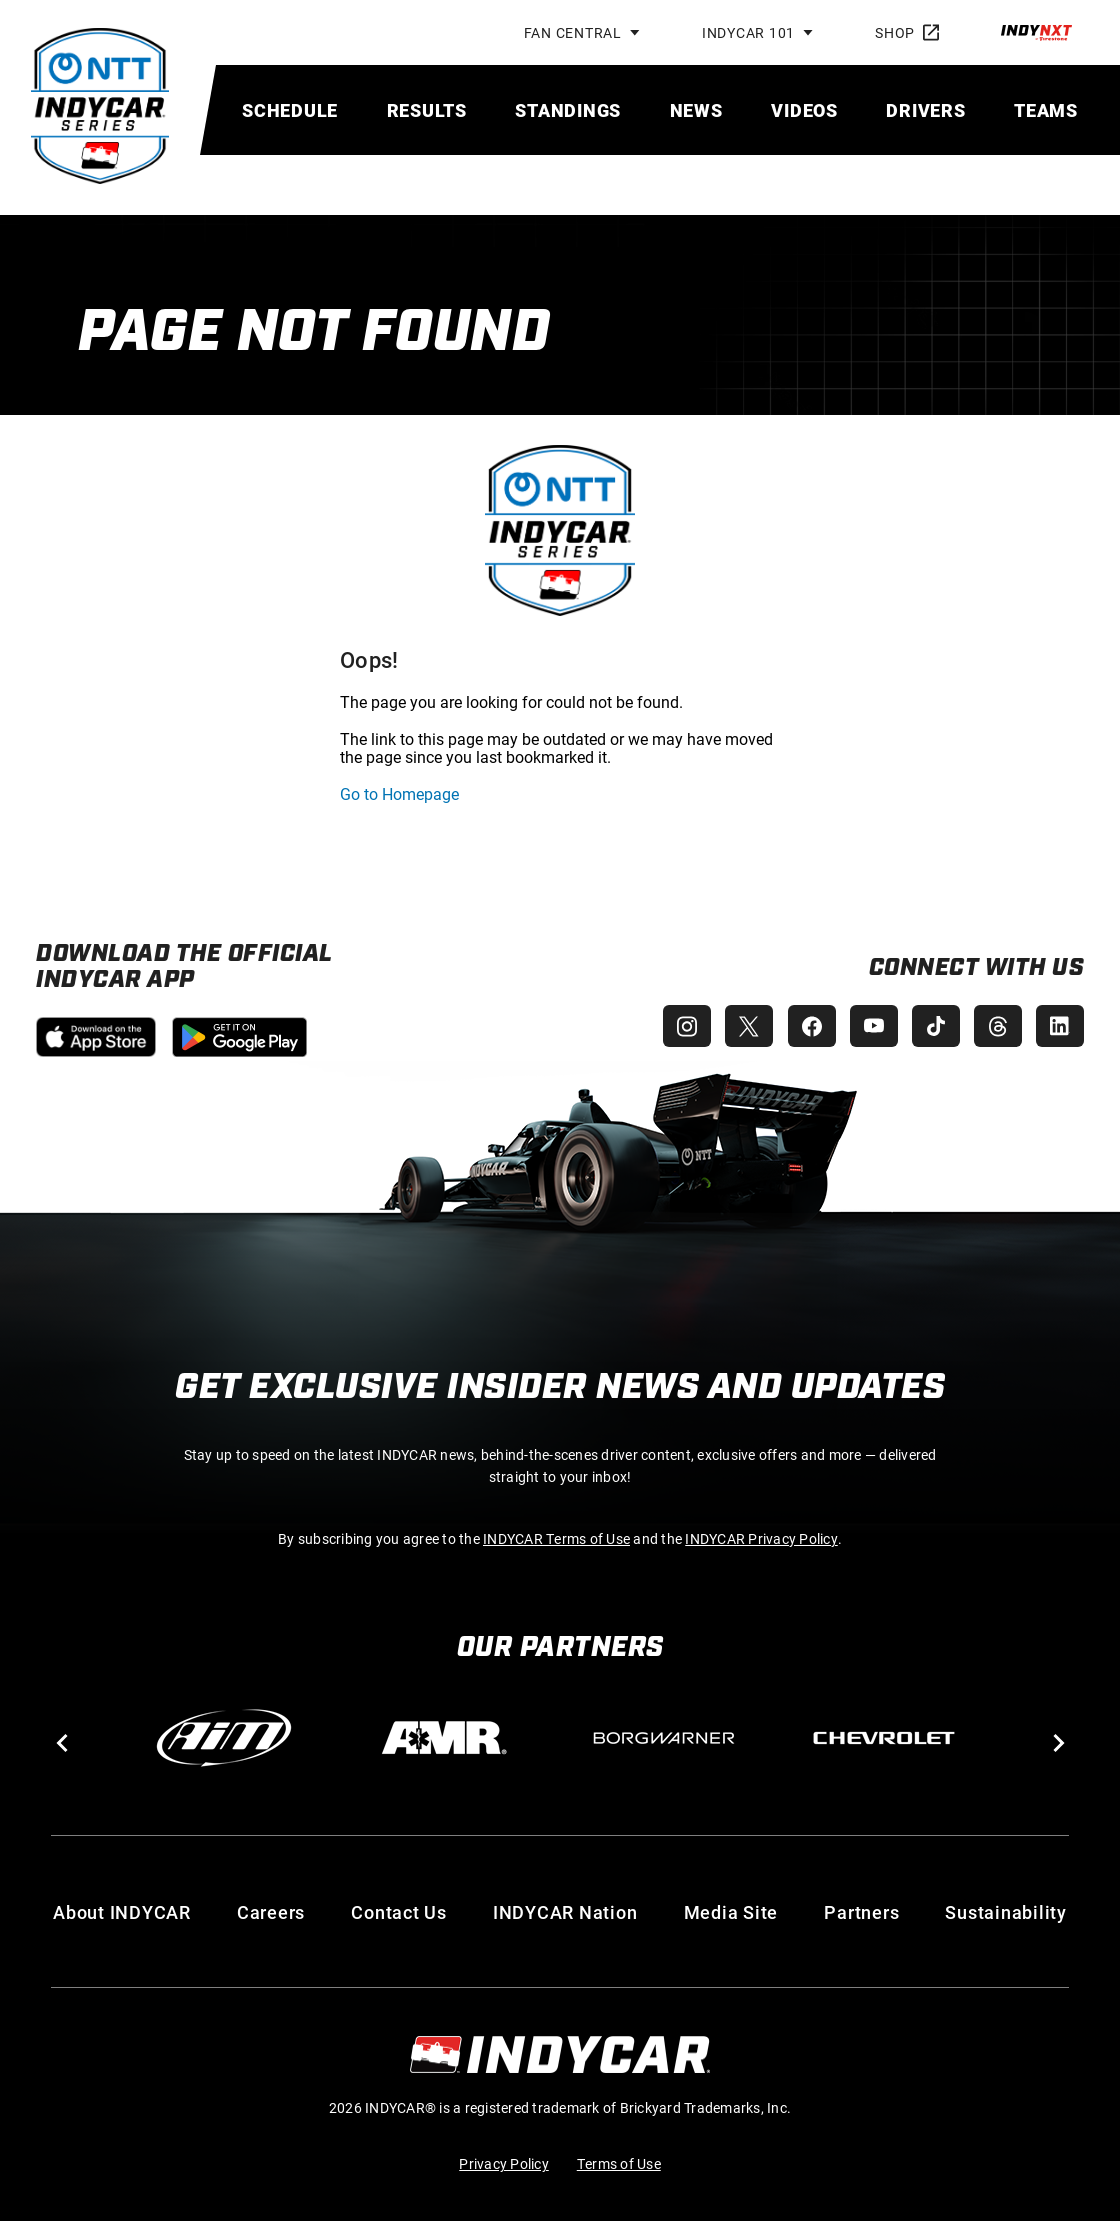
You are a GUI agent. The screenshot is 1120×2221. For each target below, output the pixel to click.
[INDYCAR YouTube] (868, 1026)
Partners (861, 1912)
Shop (907, 32)
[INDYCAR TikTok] (932, 1026)
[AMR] (444, 1738)
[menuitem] (290, 110)
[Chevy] (884, 1738)
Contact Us (399, 1912)
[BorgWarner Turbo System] (664, 1738)
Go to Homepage (399, 793)
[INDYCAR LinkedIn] (1060, 1026)
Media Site (731, 1912)
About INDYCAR (122, 1912)
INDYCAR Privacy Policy (761, 1538)
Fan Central (573, 32)
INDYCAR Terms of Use (556, 1538)
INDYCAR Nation (565, 1912)
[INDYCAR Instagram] (676, 1026)
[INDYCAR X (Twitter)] (740, 1026)
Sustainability (1006, 1912)
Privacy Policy (504, 2163)
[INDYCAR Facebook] (804, 1026)
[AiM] (224, 1738)
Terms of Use (619, 2163)
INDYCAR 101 (748, 32)
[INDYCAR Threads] (996, 1026)
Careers (271, 1912)
